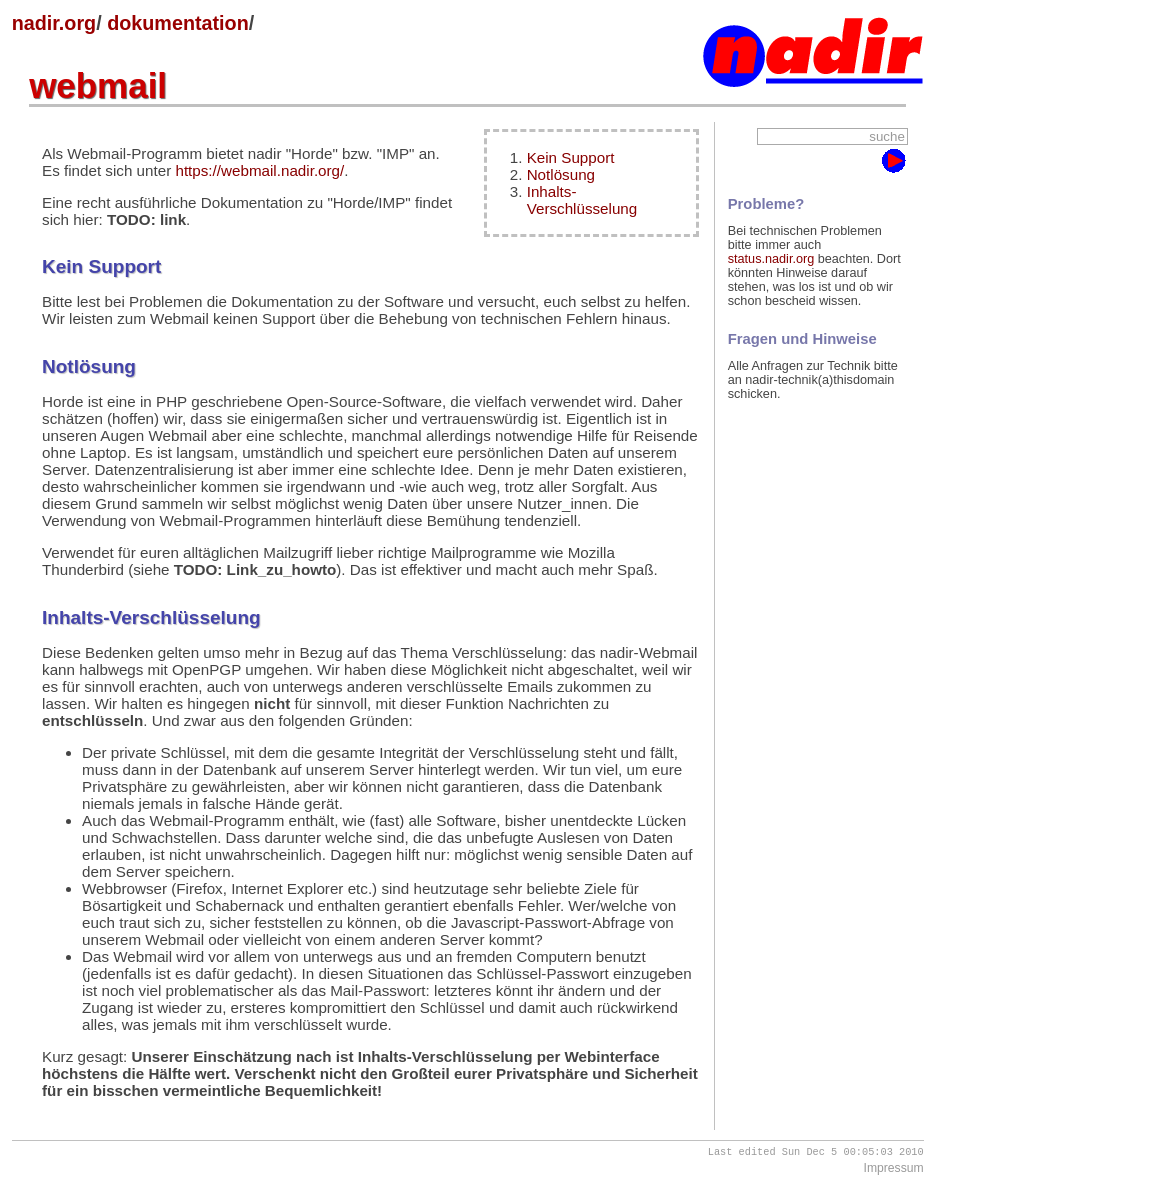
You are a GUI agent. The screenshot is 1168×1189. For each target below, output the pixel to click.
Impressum (894, 1170)
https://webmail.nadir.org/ (259, 170)
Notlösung (561, 174)
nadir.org (54, 23)
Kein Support (571, 157)
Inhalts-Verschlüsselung (582, 200)
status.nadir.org (771, 259)
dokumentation (178, 23)
